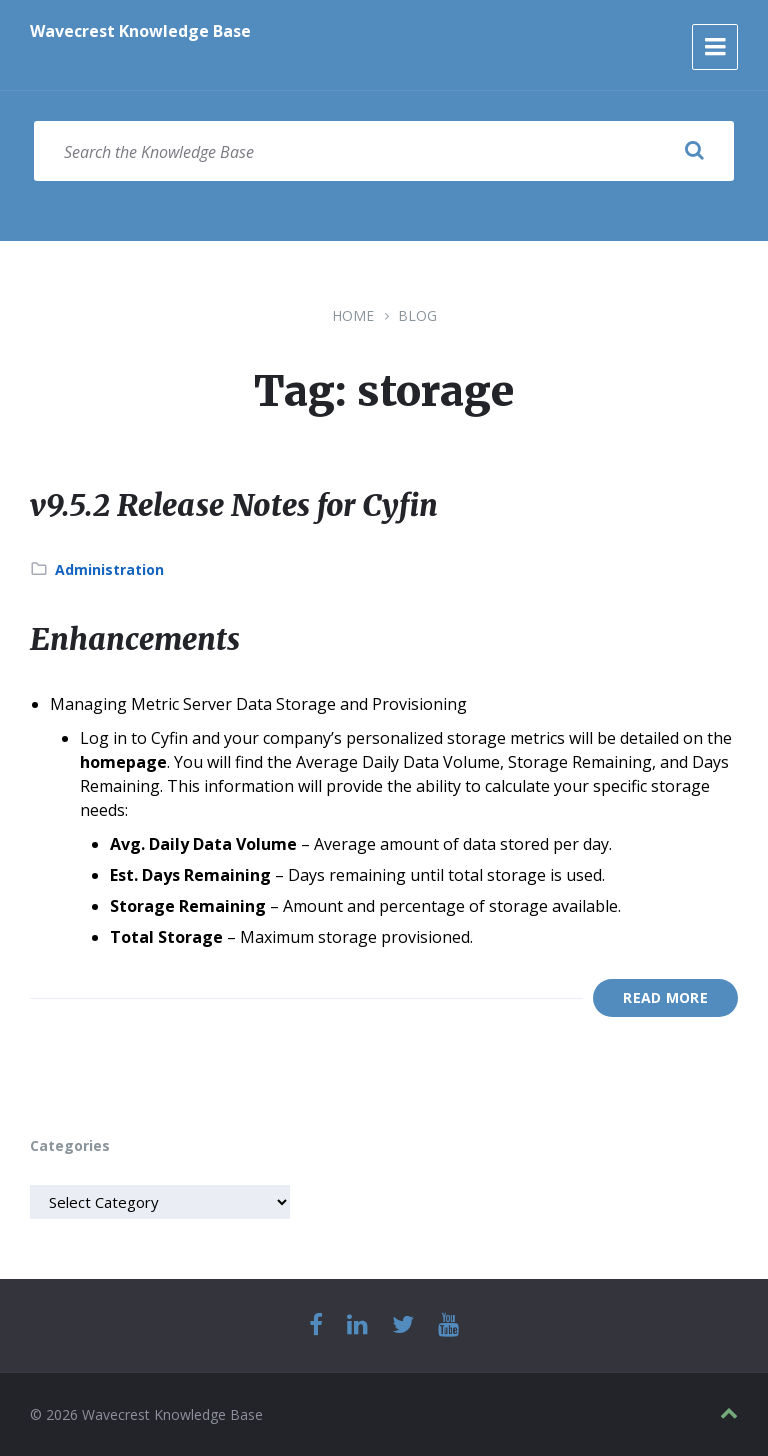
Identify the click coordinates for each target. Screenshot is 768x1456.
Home (353, 315)
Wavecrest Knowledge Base (140, 31)
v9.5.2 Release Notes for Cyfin (234, 505)
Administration (109, 569)
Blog (417, 315)
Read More (665, 997)
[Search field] (384, 151)
